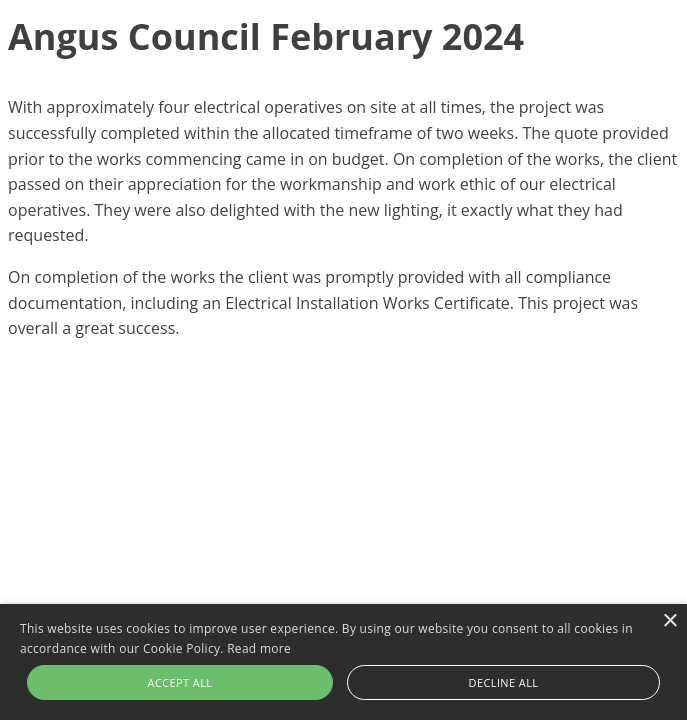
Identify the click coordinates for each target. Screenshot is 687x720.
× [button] (669, 621)
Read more (259, 648)
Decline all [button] (504, 682)
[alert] (343, 662)
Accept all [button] (180, 682)
